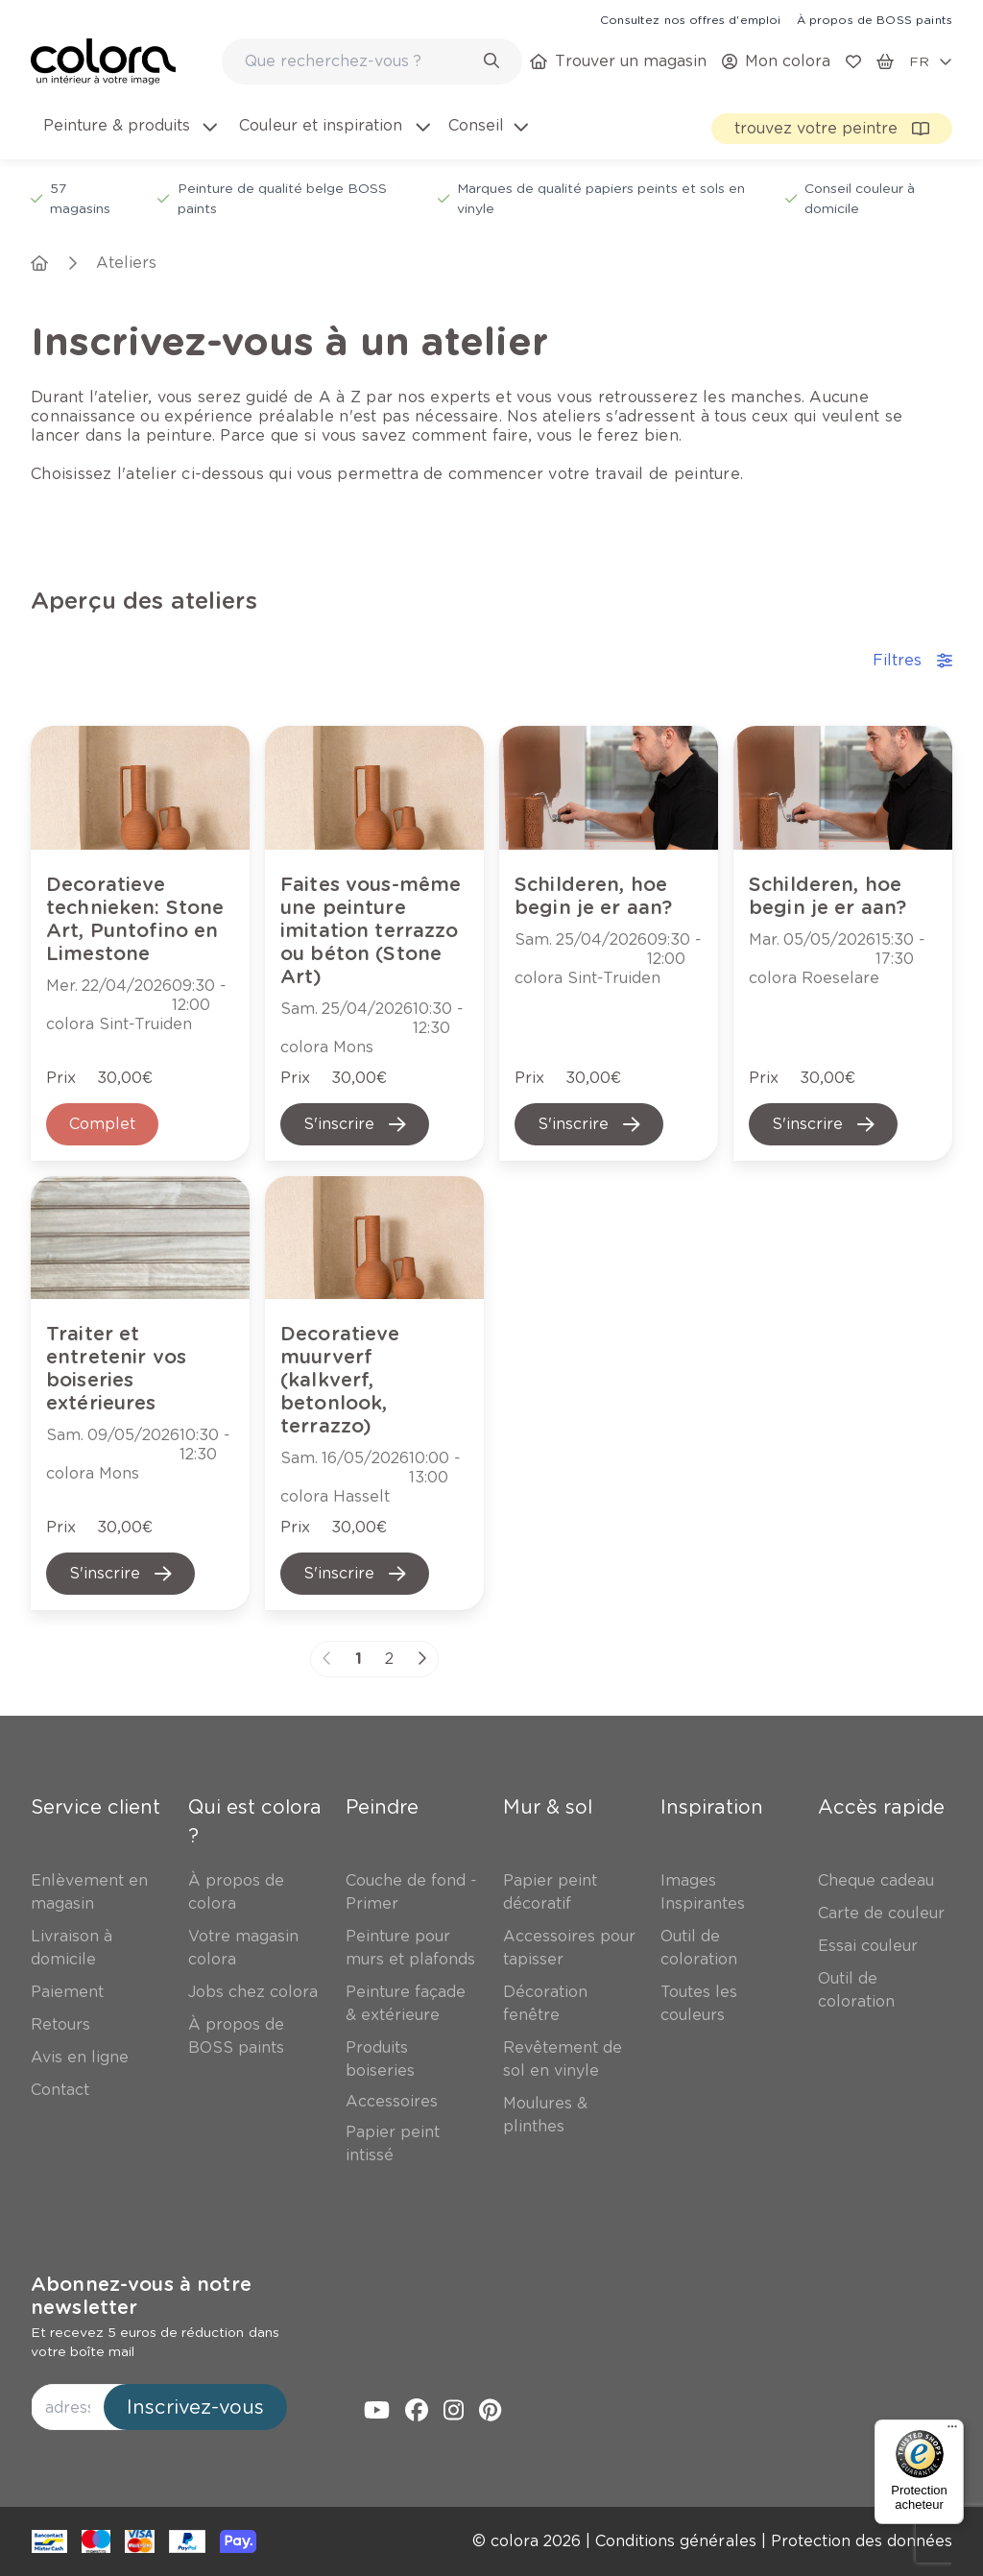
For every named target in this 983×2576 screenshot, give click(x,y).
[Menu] (952, 2431)
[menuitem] (128, 137)
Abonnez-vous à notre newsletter (141, 2296)
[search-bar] (359, 61)
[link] (690, 19)
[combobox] (372, 61)
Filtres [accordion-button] (912, 660)
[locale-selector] (930, 61)
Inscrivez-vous (195, 2407)
